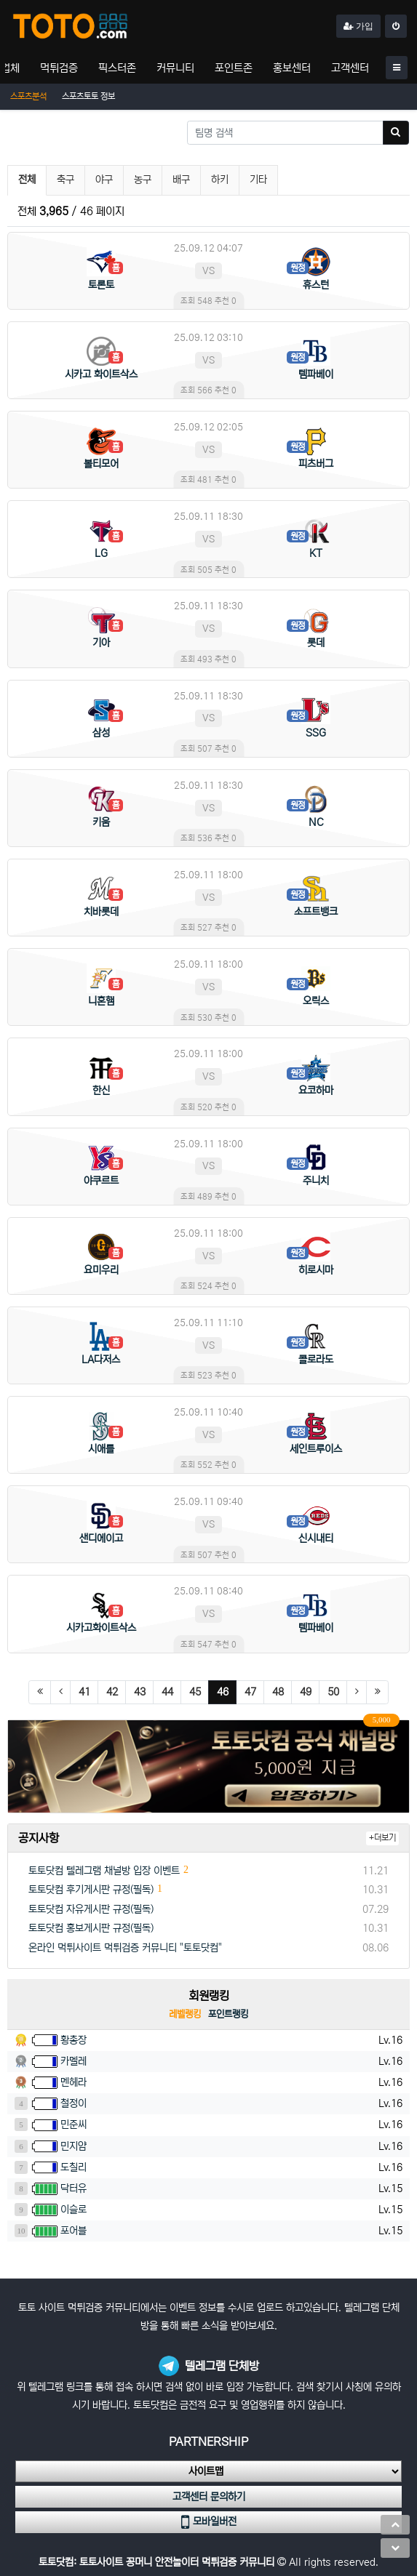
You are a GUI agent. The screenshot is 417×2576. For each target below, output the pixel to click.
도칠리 (73, 2167)
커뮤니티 (175, 68)
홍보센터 (292, 68)
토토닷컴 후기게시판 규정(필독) (91, 1889)
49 (305, 1692)
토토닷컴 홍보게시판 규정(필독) (91, 1928)
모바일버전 (209, 2522)
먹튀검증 (59, 68)
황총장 (73, 2040)
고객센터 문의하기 (208, 2497)
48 (278, 1692)
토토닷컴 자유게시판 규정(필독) (91, 1909)
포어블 (73, 2230)
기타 (258, 179)
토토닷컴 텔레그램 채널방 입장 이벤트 (104, 1871)
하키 (220, 179)
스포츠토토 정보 (88, 96)
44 (167, 1692)
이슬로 (73, 2209)
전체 (27, 179)
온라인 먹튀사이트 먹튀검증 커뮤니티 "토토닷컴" (125, 1948)
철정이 (73, 2103)
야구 (104, 179)
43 (140, 1692)
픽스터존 (117, 68)
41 (84, 1692)
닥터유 (73, 2188)
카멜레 (73, 2061)
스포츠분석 (28, 96)
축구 (65, 179)
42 (112, 1692)
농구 (142, 179)
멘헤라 (73, 2082)
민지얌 (73, 2146)
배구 (181, 179)
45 (195, 1692)
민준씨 (73, 2124)
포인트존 (234, 68)
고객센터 (350, 68)
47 (250, 1692)
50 (333, 1692)
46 (227, 1691)
